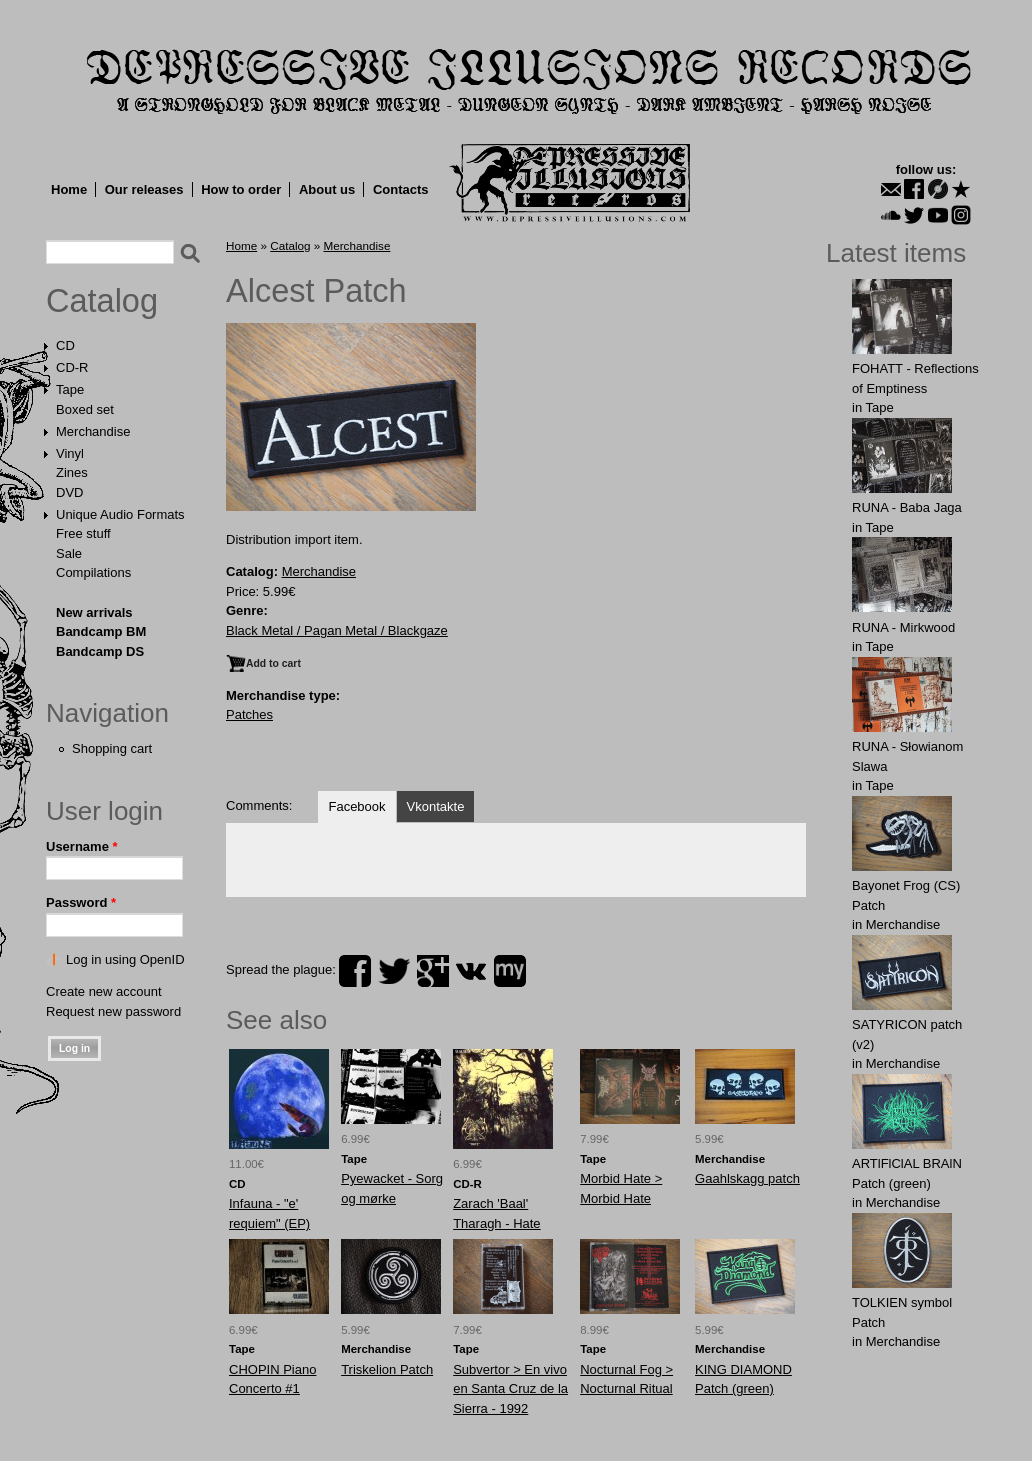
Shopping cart (112, 748)
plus (433, 971)
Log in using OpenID (125, 959)
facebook (355, 971)
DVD (69, 492)
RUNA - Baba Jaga (907, 507)
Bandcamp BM (101, 631)
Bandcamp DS (100, 651)
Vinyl (70, 453)
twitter (394, 971)
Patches (249, 714)
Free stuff (83, 533)
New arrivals (94, 612)
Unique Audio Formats (120, 514)
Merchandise (93, 431)
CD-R (72, 367)
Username (82, 846)
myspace (510, 971)
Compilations (93, 572)
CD (65, 345)
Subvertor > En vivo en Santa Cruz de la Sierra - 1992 (510, 1389)
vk (471, 971)
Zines (72, 472)
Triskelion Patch (387, 1369)
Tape (70, 389)
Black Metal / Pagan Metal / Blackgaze (337, 630)
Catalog (102, 301)
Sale (69, 553)
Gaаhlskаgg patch (747, 1178)
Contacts (401, 189)
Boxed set (85, 409)
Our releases (144, 189)
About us (327, 189)
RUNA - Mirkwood (903, 627)
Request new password (113, 1011)
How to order (241, 189)
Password (81, 902)
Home (69, 189)
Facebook (356, 806)
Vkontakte (436, 806)
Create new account (104, 991)
